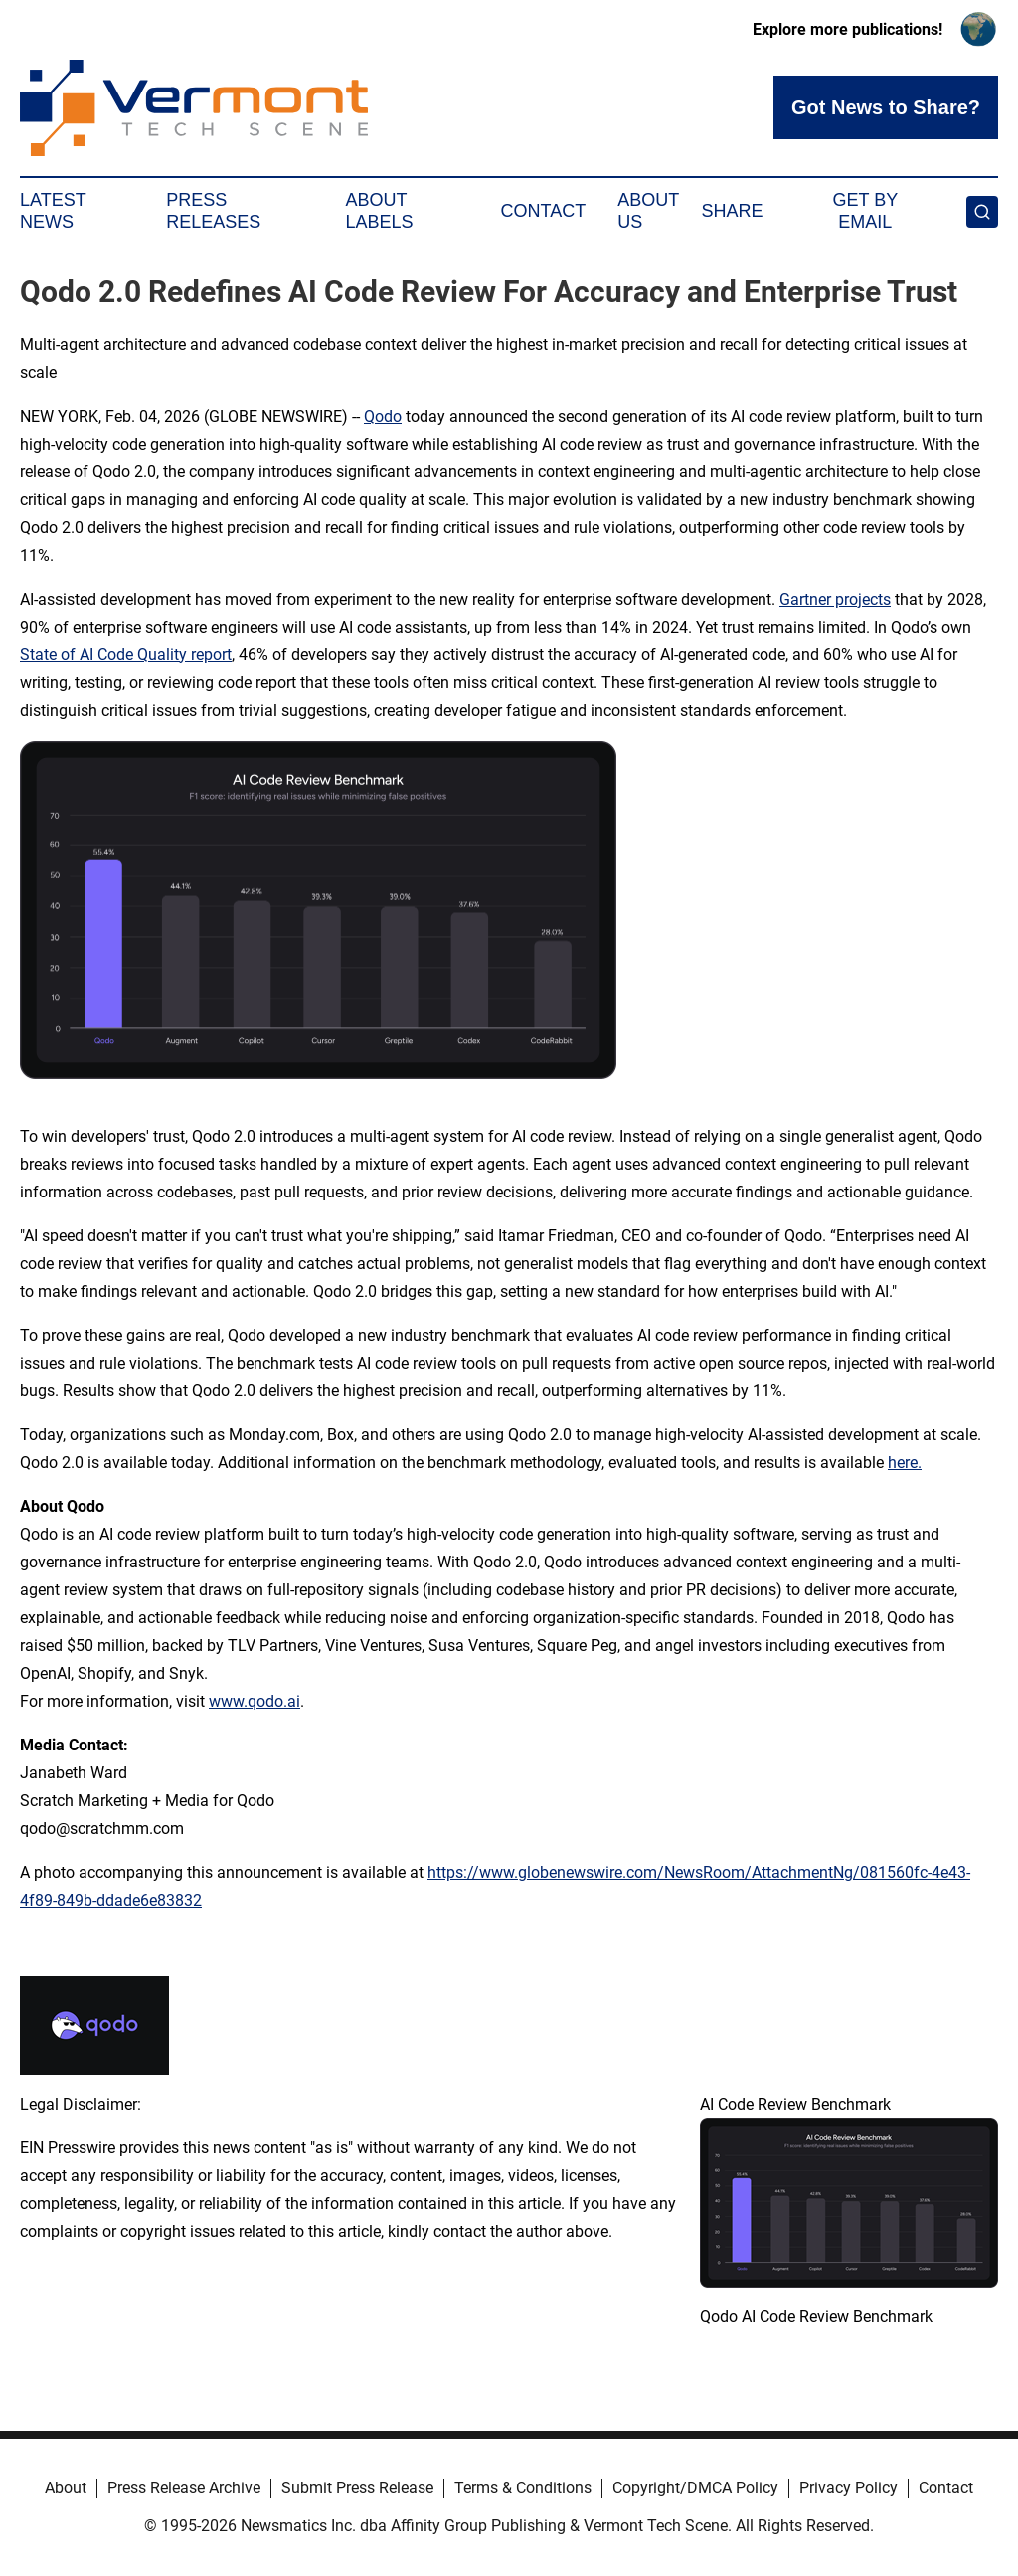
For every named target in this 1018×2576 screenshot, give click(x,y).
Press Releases (213, 211)
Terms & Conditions (523, 2488)
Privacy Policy (848, 2488)
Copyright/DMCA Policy (695, 2488)
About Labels (380, 211)
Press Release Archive (183, 2488)
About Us (648, 211)
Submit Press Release (357, 2488)
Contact (543, 211)
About (65, 2488)
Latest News (52, 211)
